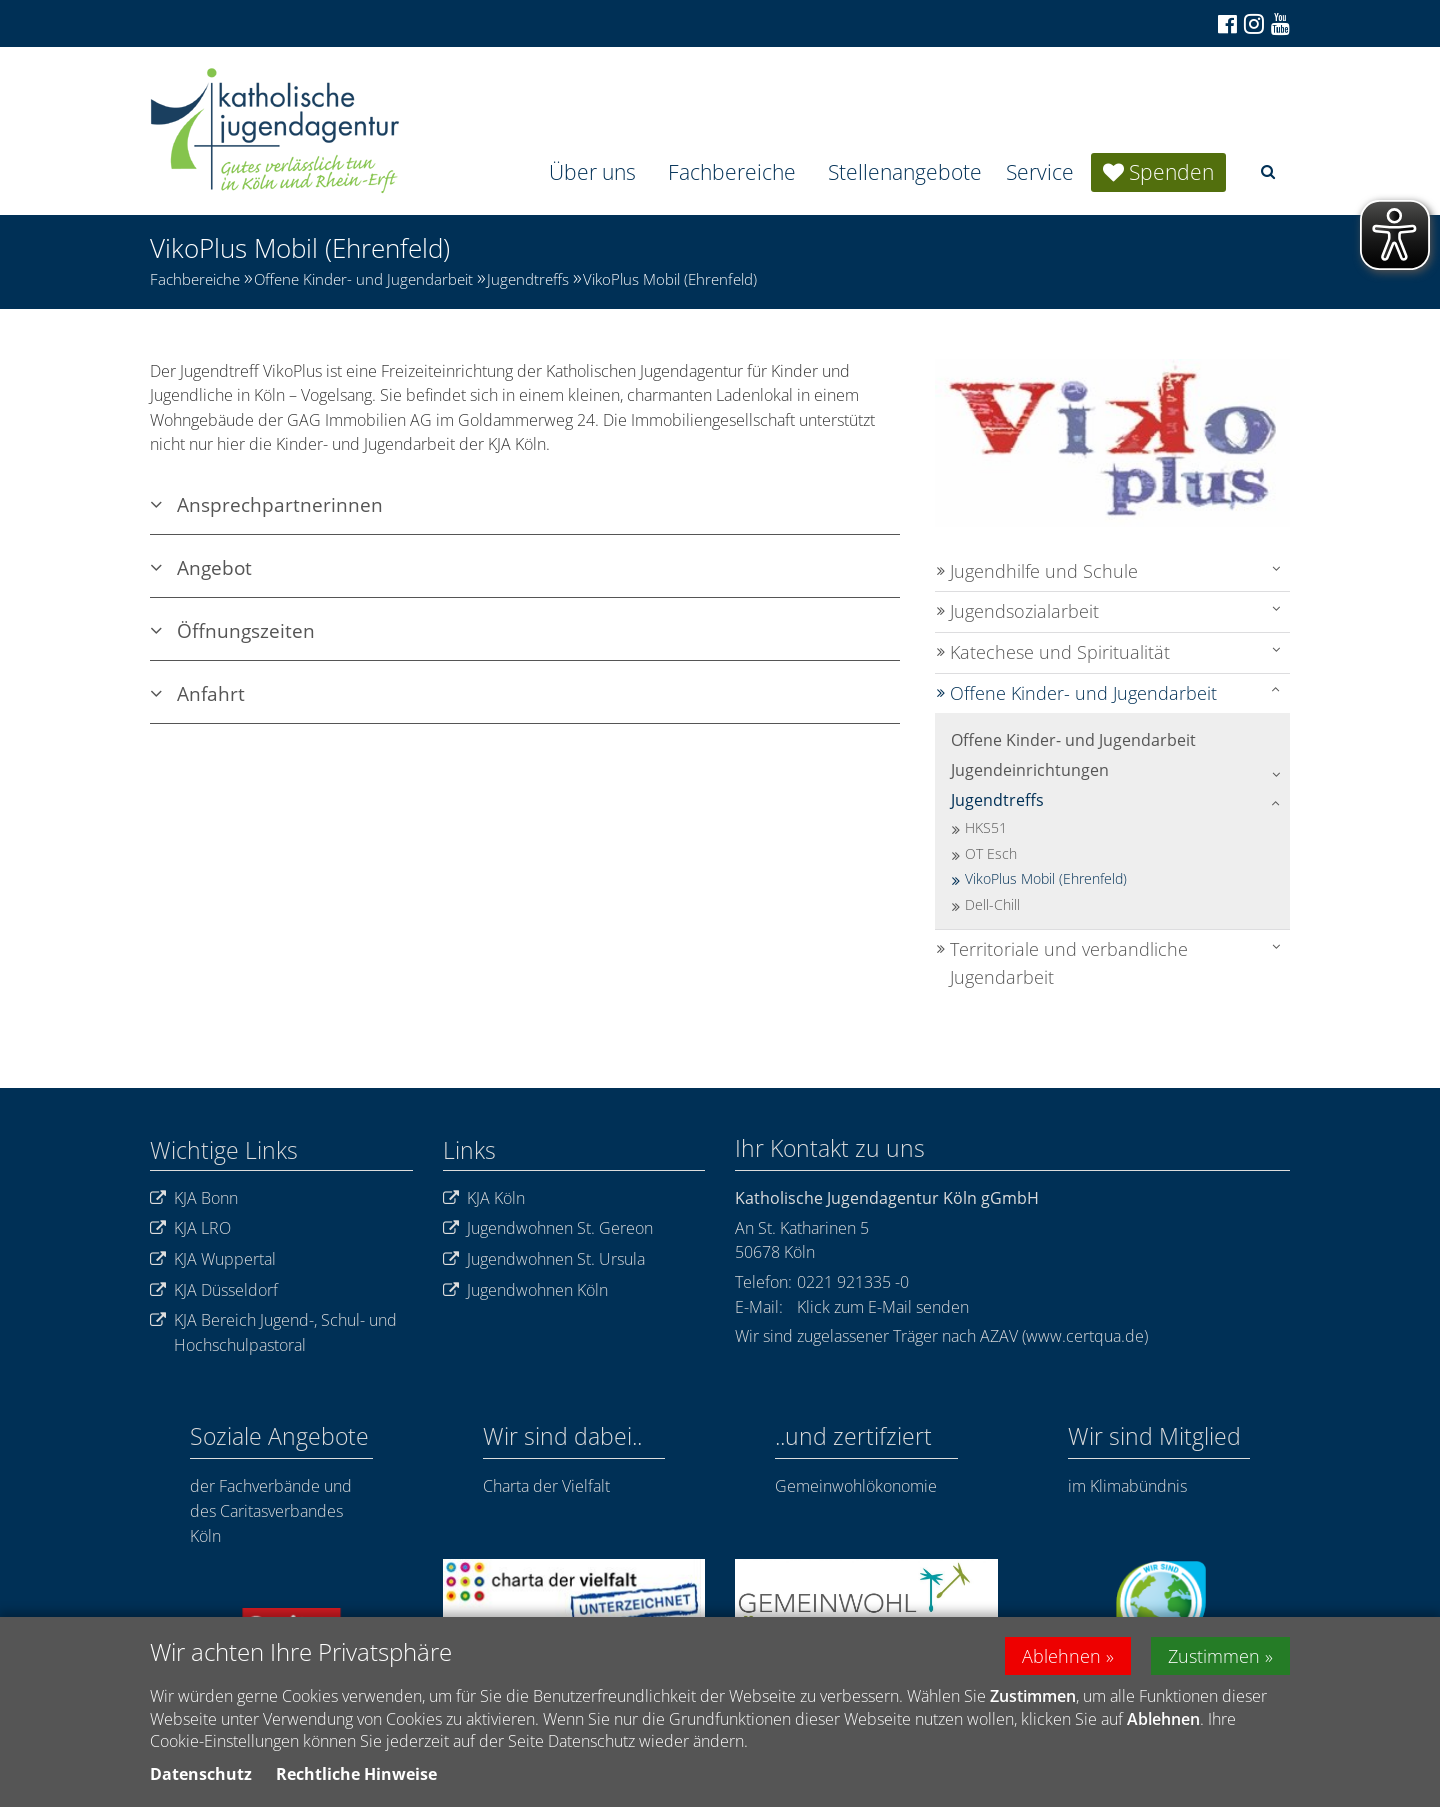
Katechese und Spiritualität (1060, 652)
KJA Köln (484, 1198)
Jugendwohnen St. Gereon (548, 1228)
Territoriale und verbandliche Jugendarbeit (1069, 963)
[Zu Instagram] (1252, 23)
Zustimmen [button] (1214, 1656)
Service (1040, 172)
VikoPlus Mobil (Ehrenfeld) (670, 279)
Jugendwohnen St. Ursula (544, 1259)
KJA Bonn (194, 1198)
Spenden (1171, 172)
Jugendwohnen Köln (525, 1290)
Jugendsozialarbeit (1024, 611)
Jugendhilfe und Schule (1044, 571)
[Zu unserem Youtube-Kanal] (1279, 24)
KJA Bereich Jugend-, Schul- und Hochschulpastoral (273, 1332)
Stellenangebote (905, 172)
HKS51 (986, 827)
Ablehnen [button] (1061, 1656)
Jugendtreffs (528, 279)
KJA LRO (190, 1228)
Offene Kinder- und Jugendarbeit (363, 279)
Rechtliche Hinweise (356, 1774)
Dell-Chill (992, 904)
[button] (1268, 171)
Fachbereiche (732, 172)
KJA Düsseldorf (214, 1290)
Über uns (592, 172)
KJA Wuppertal (213, 1259)
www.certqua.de (1085, 1336)
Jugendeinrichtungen (1030, 770)
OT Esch (991, 853)
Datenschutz (201, 1774)
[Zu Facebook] (1226, 24)
